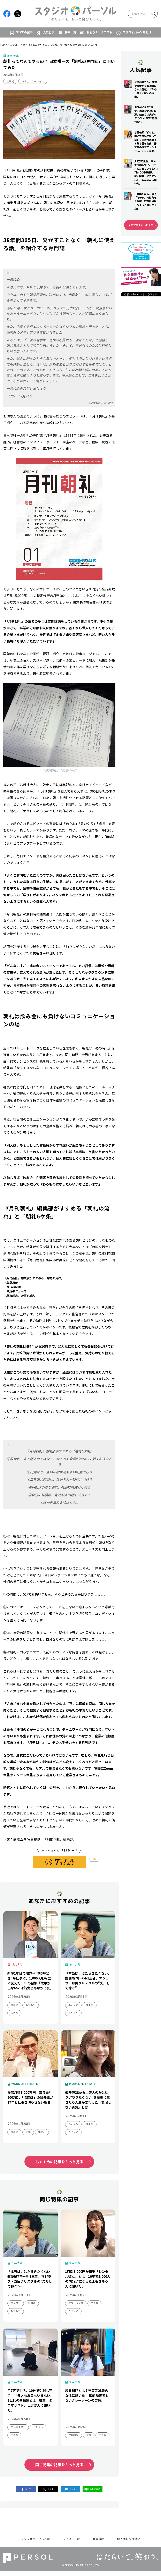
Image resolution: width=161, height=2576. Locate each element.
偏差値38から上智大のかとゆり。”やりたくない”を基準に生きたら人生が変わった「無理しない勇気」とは (88, 2100)
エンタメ (73, 2004)
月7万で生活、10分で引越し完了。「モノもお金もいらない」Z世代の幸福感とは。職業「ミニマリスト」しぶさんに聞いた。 (30, 2400)
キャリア (73, 2131)
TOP (2, 44)
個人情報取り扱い (128, 2539)
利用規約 (98, 2539)
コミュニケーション (33, 81)
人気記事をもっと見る (141, 225)
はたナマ (17, 1964)
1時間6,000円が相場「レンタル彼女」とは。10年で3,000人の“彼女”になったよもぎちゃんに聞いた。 (87, 2279)
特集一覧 (70, 32)
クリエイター (18, 2427)
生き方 (14, 2012)
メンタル (73, 2123)
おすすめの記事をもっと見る (59, 2161)
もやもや (31, 2004)
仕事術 (10, 81)
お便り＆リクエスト (99, 32)
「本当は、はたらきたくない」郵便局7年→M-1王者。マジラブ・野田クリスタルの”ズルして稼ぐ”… (88, 1980)
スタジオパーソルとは (137, 32)
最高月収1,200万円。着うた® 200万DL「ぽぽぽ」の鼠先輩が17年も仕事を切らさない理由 (30, 2097)
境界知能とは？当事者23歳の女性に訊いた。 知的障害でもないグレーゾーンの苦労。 (87, 2395)
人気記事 (48, 32)
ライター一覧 (71, 2539)
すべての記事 (24, 32)
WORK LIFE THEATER (25, 2083)
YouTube (73, 2434)
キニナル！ (14, 44)
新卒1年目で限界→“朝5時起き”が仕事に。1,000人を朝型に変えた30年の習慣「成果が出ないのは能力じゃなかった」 (30, 1980)
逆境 (28, 2131)
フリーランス (75, 2303)
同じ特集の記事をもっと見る (59, 2464)
